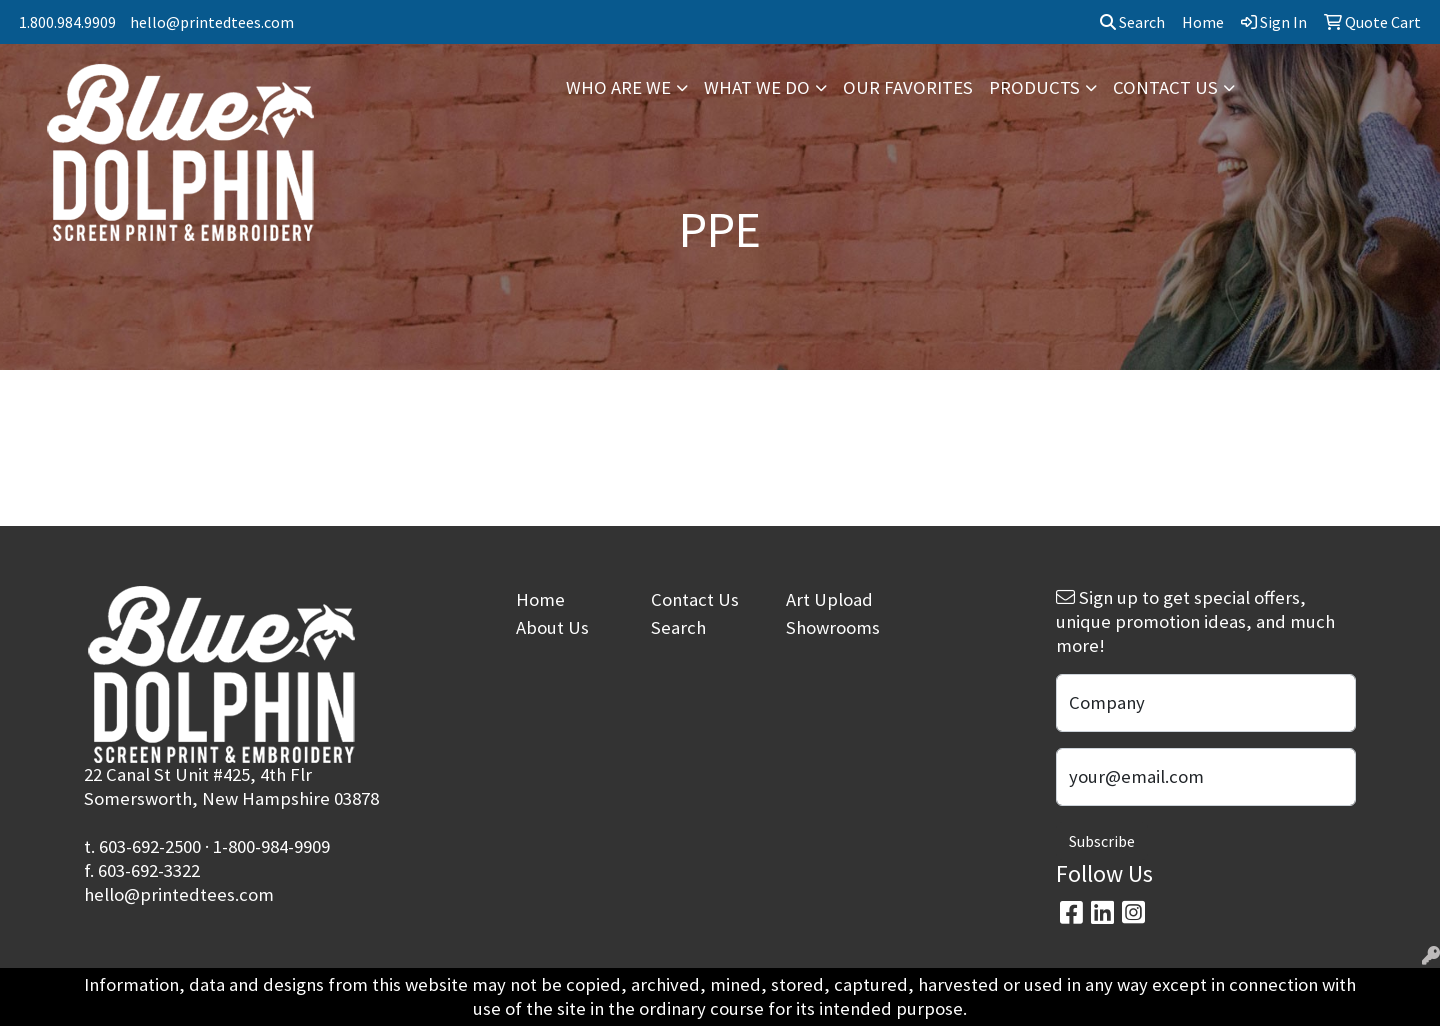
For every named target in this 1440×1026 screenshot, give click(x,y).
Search (1132, 22)
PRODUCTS (1034, 87)
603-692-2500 (150, 846)
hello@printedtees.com (212, 22)
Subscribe (1102, 841)
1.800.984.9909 (67, 22)
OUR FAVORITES (908, 87)
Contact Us (695, 599)
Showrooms (833, 627)
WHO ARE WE (618, 87)
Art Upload (829, 599)
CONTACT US (1165, 87)
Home (540, 599)
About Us (552, 627)
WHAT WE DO (757, 87)
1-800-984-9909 (271, 846)
